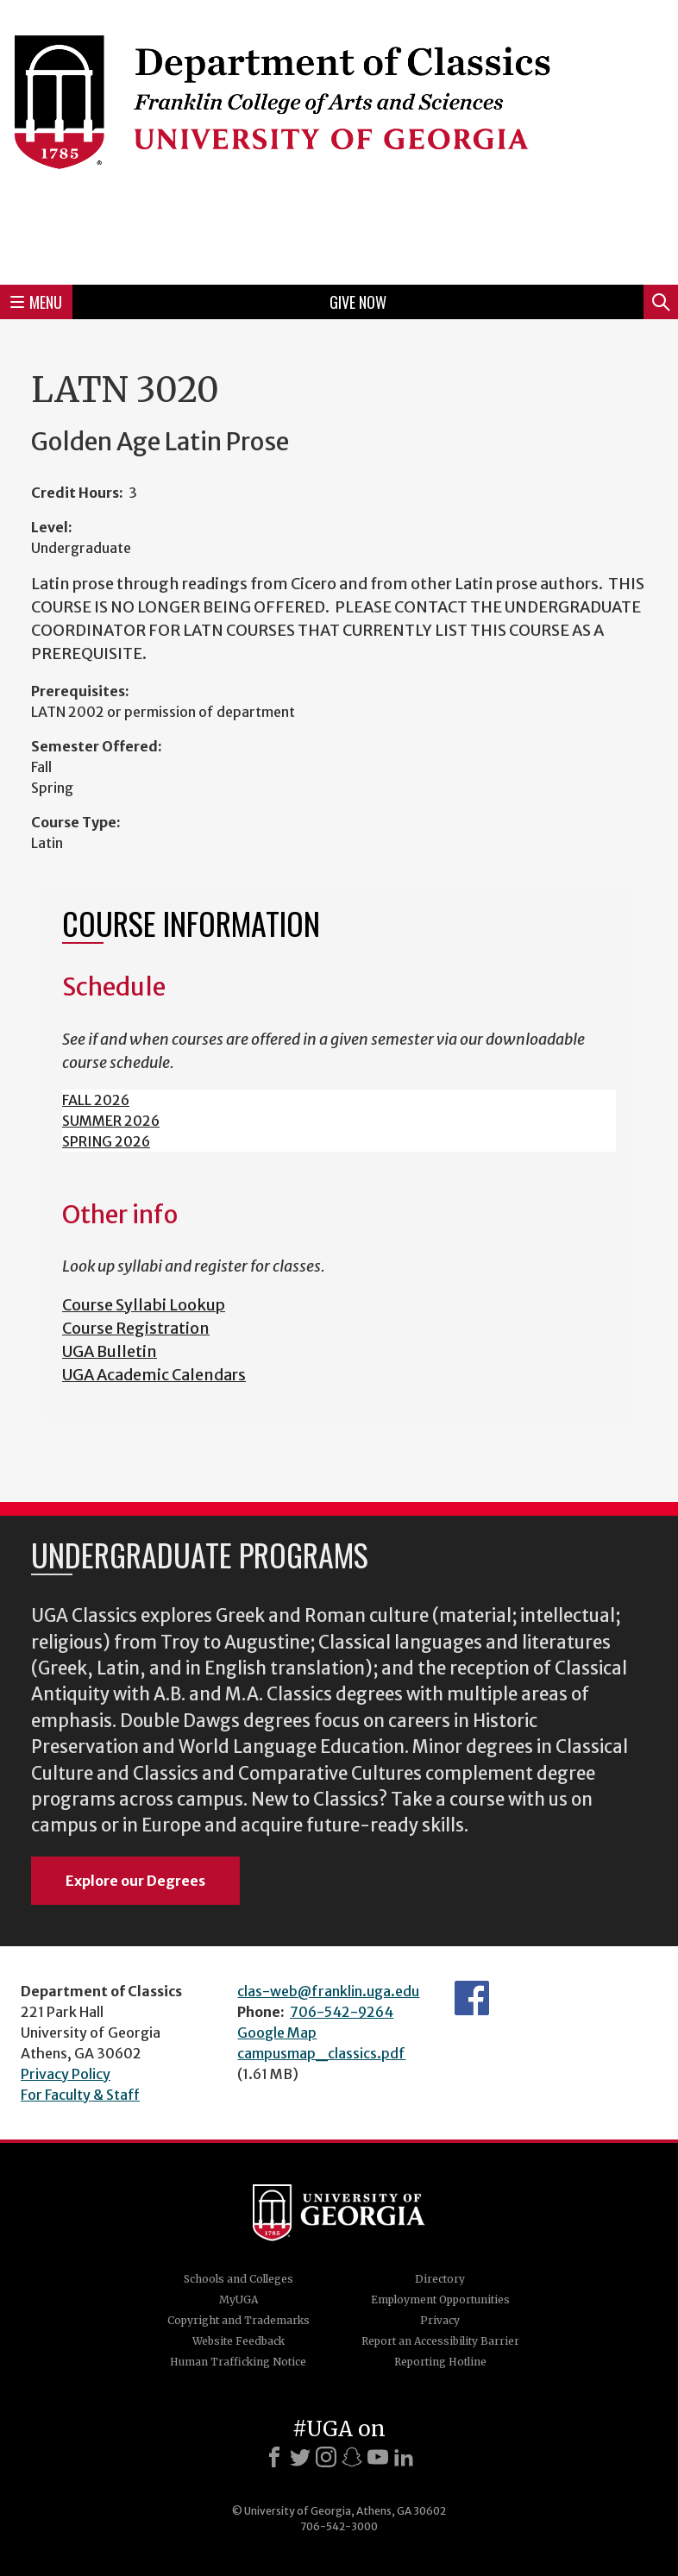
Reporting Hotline (440, 2361)
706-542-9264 (341, 2011)
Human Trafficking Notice (238, 2361)
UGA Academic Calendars (154, 1375)
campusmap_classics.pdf (321, 2053)
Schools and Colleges (238, 2278)
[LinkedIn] (403, 2457)
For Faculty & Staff (80, 2094)
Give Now (358, 302)
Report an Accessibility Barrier (440, 2340)
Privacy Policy (65, 2074)
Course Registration (136, 1328)
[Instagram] (326, 2457)
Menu (36, 302)
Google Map (277, 2032)
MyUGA (238, 2299)
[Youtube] (377, 2457)
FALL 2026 (95, 1100)
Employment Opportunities (440, 2299)
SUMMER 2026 (111, 1120)
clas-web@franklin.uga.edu (328, 1991)
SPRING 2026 (106, 1141)
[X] (300, 2457)
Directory (440, 2278)
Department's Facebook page (472, 1998)
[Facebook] (274, 2457)
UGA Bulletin (109, 1351)
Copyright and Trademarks (238, 2320)
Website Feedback (238, 2340)
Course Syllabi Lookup (143, 1305)
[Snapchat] (352, 2457)
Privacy (440, 2320)
